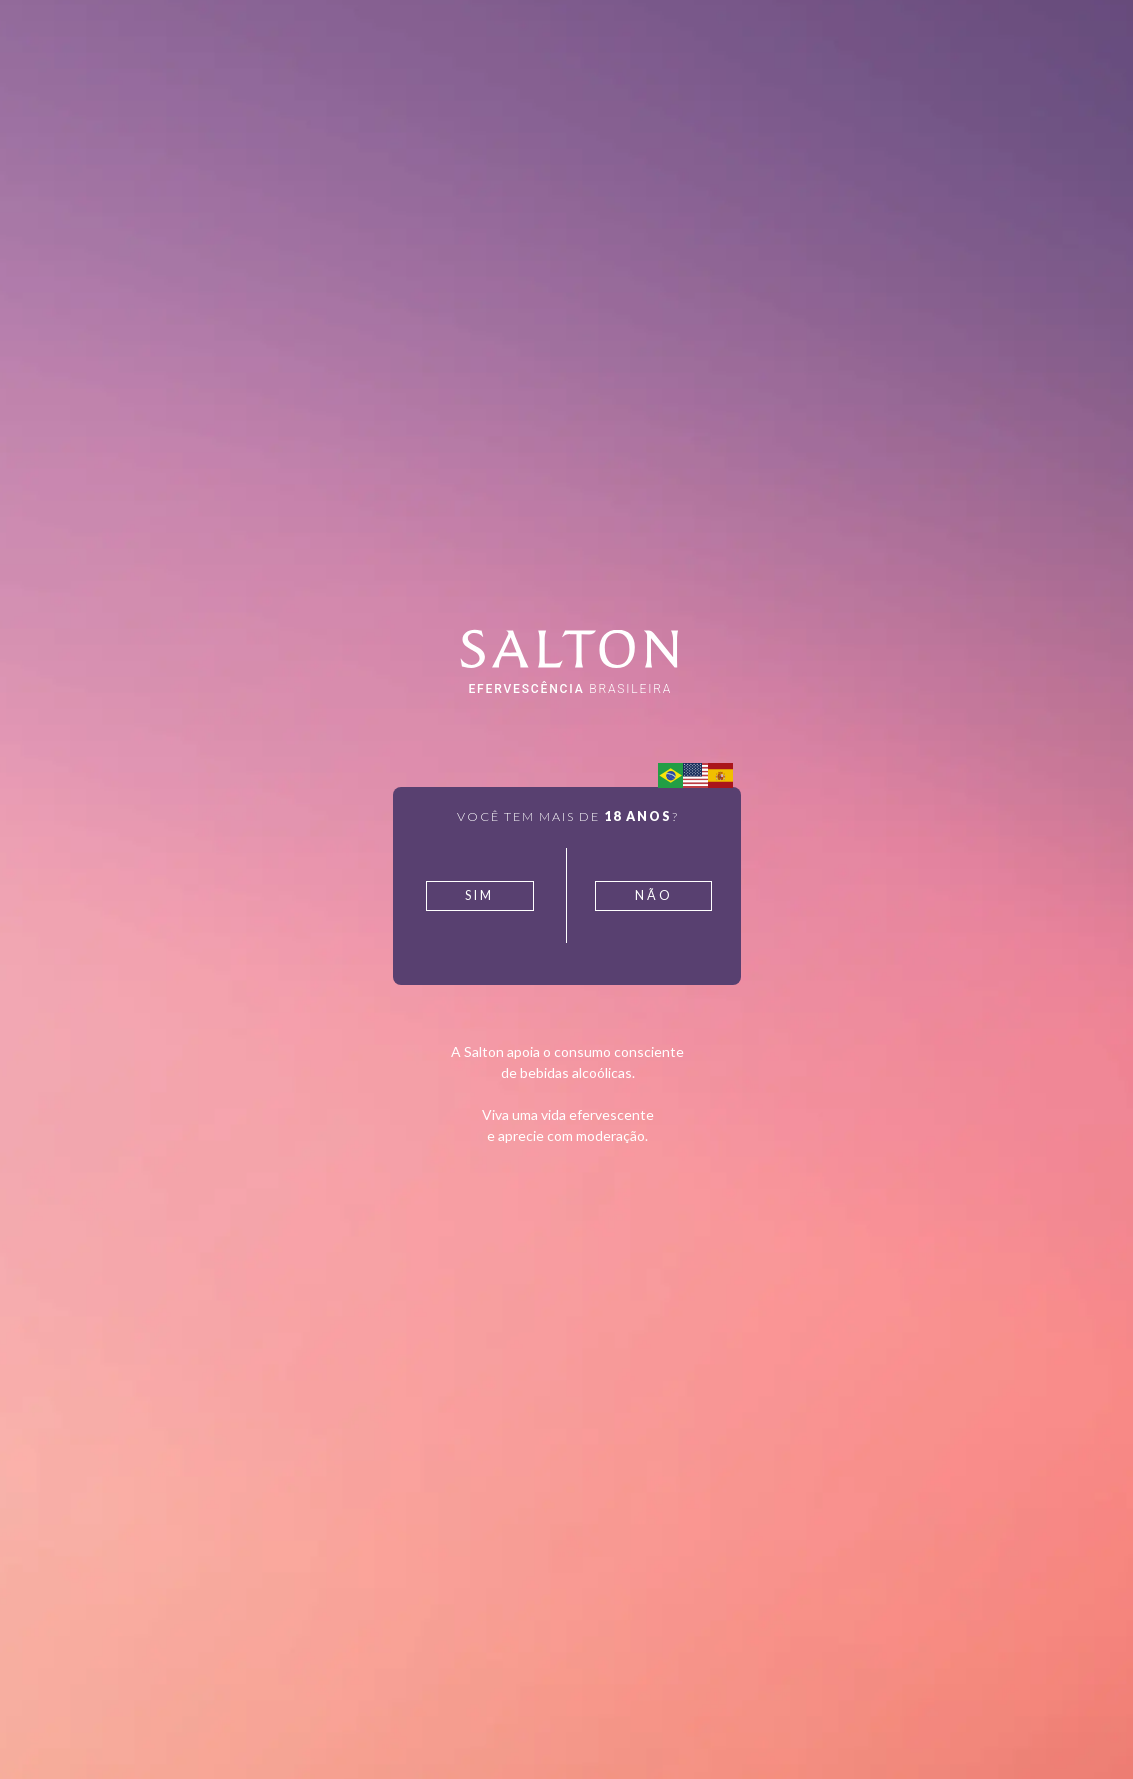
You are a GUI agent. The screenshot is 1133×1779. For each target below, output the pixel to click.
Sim (479, 895)
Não (654, 895)
